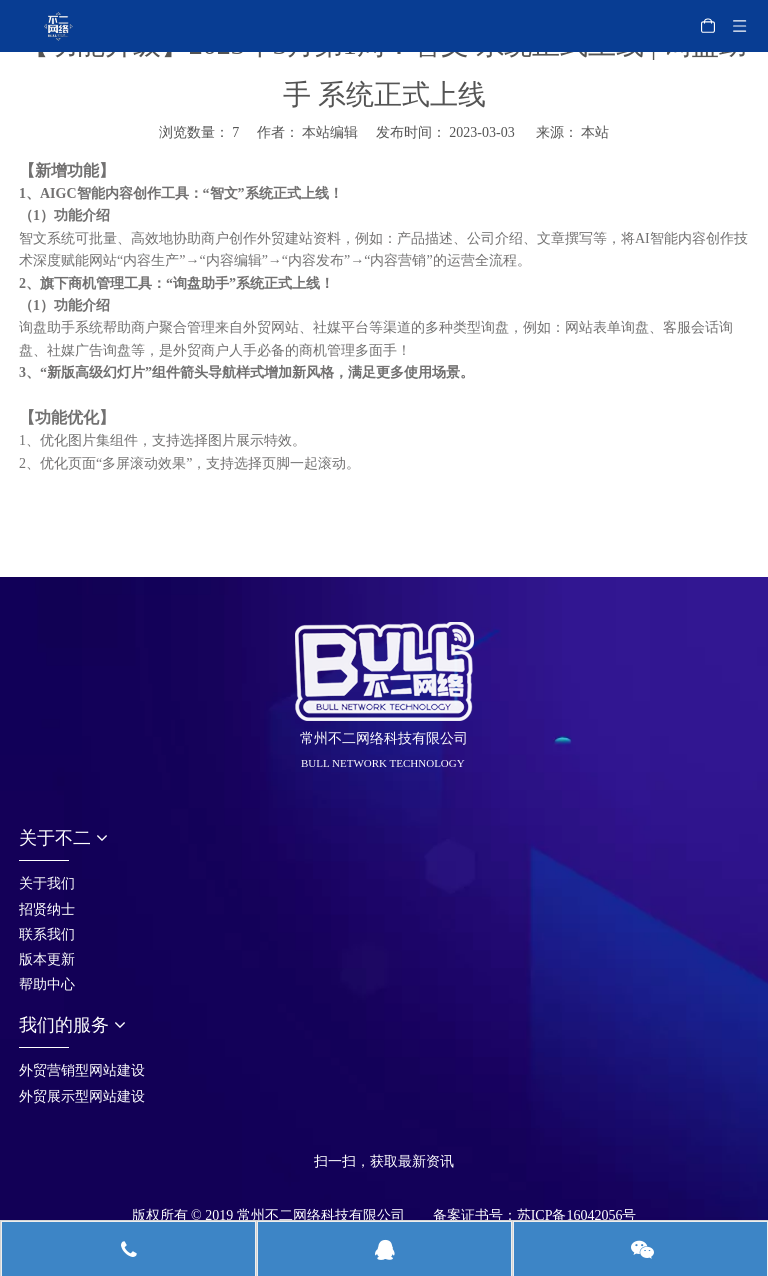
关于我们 (47, 883)
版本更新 (47, 959)
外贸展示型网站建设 (82, 1096)
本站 (595, 132)
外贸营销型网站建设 (82, 1070)
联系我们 (47, 934)
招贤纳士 (47, 909)
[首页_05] (330, 1135)
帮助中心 (47, 984)
